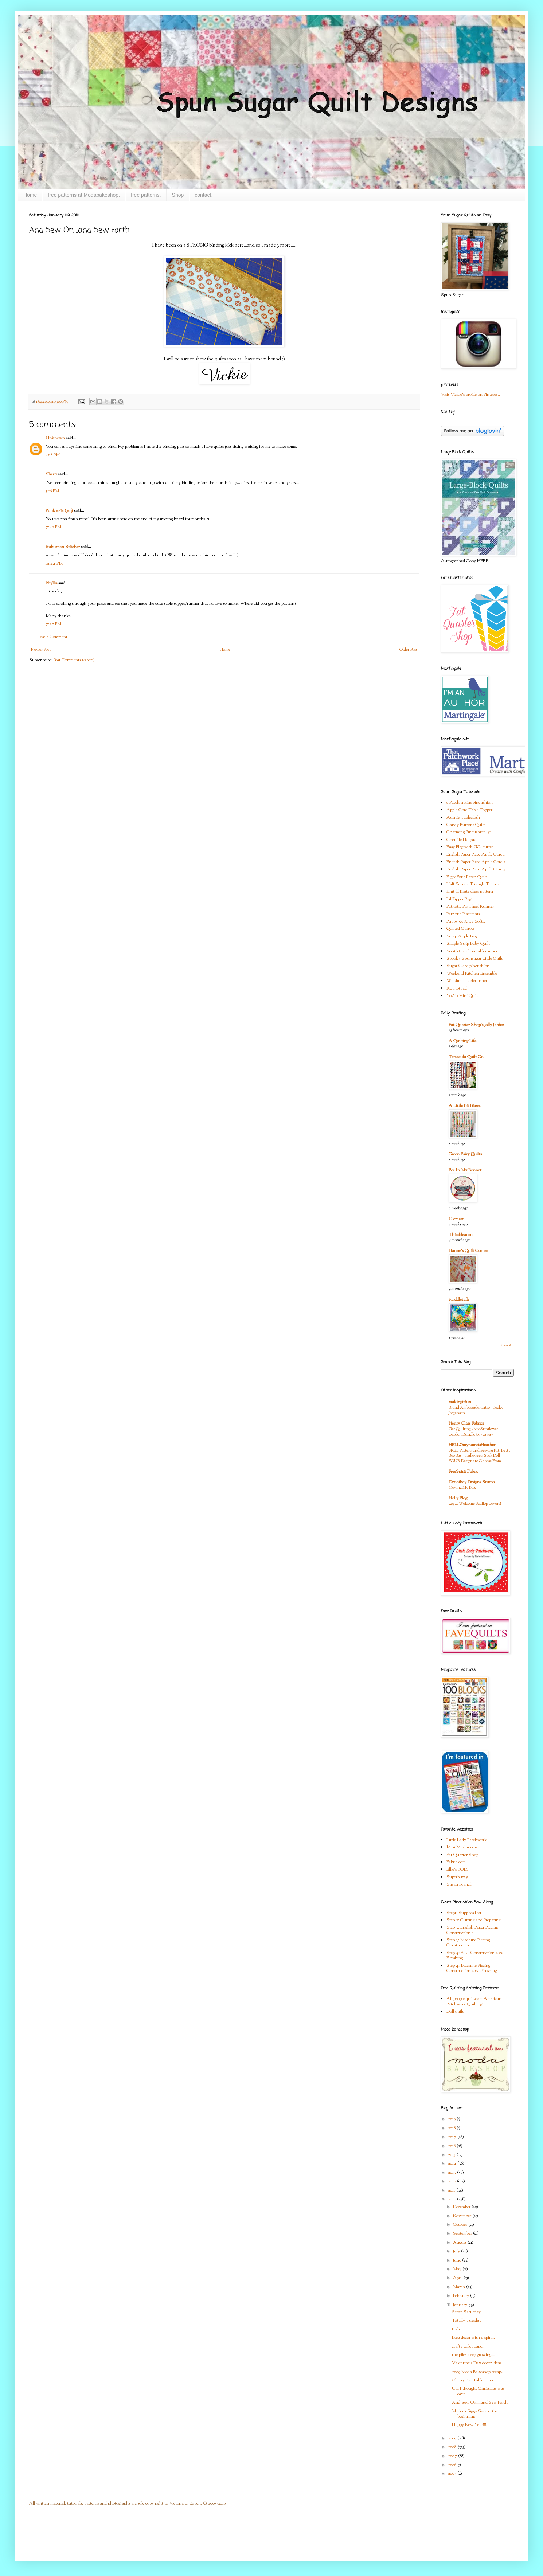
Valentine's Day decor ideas (476, 2363)
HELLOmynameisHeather (472, 1445)
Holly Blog (458, 1498)
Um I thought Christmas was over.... (478, 2391)
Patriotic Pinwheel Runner (470, 906)
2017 (452, 2137)
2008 (452, 2447)
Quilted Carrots (460, 928)
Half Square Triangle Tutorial (473, 884)
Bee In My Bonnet (465, 1170)
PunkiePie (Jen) (59, 511)
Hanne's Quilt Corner (468, 1251)
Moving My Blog (462, 1488)
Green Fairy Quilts (465, 1154)
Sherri (51, 474)
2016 (452, 2146)
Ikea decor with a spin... (473, 2337)
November (462, 2216)
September (463, 2233)
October (460, 2224)
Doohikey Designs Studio (472, 1482)
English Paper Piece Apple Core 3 (475, 869)
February (461, 2296)
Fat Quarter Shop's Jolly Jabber (476, 1025)
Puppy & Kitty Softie (465, 921)
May (457, 2269)
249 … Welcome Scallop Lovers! (475, 1504)
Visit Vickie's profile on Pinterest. (470, 394)
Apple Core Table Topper (469, 810)
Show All (507, 1345)
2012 (452, 2181)
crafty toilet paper (468, 2346)
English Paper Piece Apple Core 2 (475, 862)
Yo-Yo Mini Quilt (462, 996)
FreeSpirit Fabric (463, 1471)
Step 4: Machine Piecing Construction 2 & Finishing (471, 1968)
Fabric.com (456, 1862)
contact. (203, 195)
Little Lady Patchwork (466, 1840)
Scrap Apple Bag (461, 936)
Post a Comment (52, 637)
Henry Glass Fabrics (466, 1423)
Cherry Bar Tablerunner (474, 2380)
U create (456, 1219)
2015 (452, 2155)
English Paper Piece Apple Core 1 (475, 854)
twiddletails (459, 1299)
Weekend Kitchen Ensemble (471, 973)
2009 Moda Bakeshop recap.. (477, 2372)
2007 (453, 2456)
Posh (456, 2329)
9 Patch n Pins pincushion (469, 802)
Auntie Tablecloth (463, 817)
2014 (452, 2163)
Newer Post (41, 649)
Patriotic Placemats (463, 914)
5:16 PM (52, 491)
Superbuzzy (457, 1877)
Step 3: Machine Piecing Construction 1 (468, 1943)
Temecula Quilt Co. (466, 1057)
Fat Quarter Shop (462, 1855)
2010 (452, 2199)
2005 (452, 2473)
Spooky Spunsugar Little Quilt (474, 958)
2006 (452, 2465)
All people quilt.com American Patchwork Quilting (473, 2001)
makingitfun (460, 1402)
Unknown (55, 438)
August (460, 2242)
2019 (452, 2119)
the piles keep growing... (473, 2355)
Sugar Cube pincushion (467, 966)
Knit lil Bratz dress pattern (469, 891)
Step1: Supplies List (463, 1913)
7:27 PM (53, 624)
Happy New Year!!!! (469, 2425)
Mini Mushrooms (461, 1847)
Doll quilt (455, 2011)
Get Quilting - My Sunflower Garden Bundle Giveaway (473, 1431)
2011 (452, 2190)
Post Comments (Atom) (74, 660)
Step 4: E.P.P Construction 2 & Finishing (474, 1955)
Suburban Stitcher (63, 547)
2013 (452, 2172)
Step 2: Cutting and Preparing (473, 1920)
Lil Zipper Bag (458, 899)
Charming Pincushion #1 (468, 832)
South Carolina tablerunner (471, 951)
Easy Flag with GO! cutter (469, 847)
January (460, 2305)
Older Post (408, 649)
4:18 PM (53, 455)
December (462, 2207)
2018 (452, 2128)
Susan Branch (459, 1884)
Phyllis (51, 583)
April (458, 2278)
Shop (178, 195)
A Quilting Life (462, 1041)
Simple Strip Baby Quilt (468, 943)
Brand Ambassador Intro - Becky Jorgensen (476, 1410)
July (457, 2251)
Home (30, 195)
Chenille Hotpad (461, 840)
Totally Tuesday (466, 2320)
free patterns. (146, 195)
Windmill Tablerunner (466, 981)
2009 (452, 2438)
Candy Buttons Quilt (465, 825)
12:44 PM (54, 563)
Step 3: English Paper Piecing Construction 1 (472, 1930)
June (457, 2260)
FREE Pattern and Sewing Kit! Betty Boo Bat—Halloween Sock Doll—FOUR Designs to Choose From (480, 1456)
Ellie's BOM (457, 1869)
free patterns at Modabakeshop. (84, 195)
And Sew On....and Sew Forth (480, 2402)
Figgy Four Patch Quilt (466, 877)
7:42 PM (53, 527)
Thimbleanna (461, 1235)
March (459, 2287)
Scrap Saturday (466, 2312)
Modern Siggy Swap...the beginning (475, 2414)
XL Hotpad (456, 988)
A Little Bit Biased (465, 1106)
